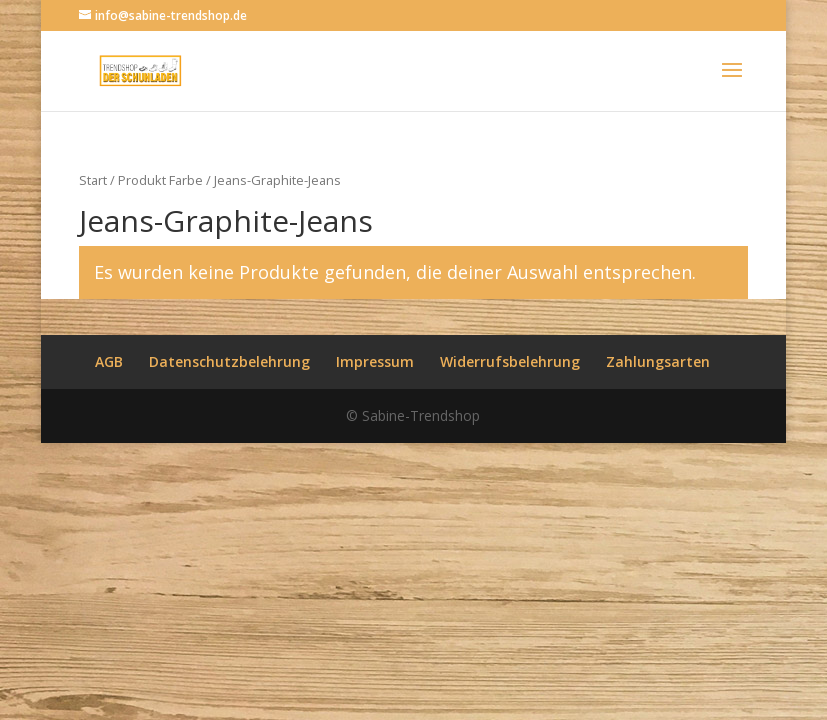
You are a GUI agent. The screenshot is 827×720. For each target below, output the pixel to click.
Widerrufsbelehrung (510, 361)
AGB (109, 361)
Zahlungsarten (658, 361)
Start (93, 180)
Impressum (375, 361)
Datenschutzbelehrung (229, 361)
